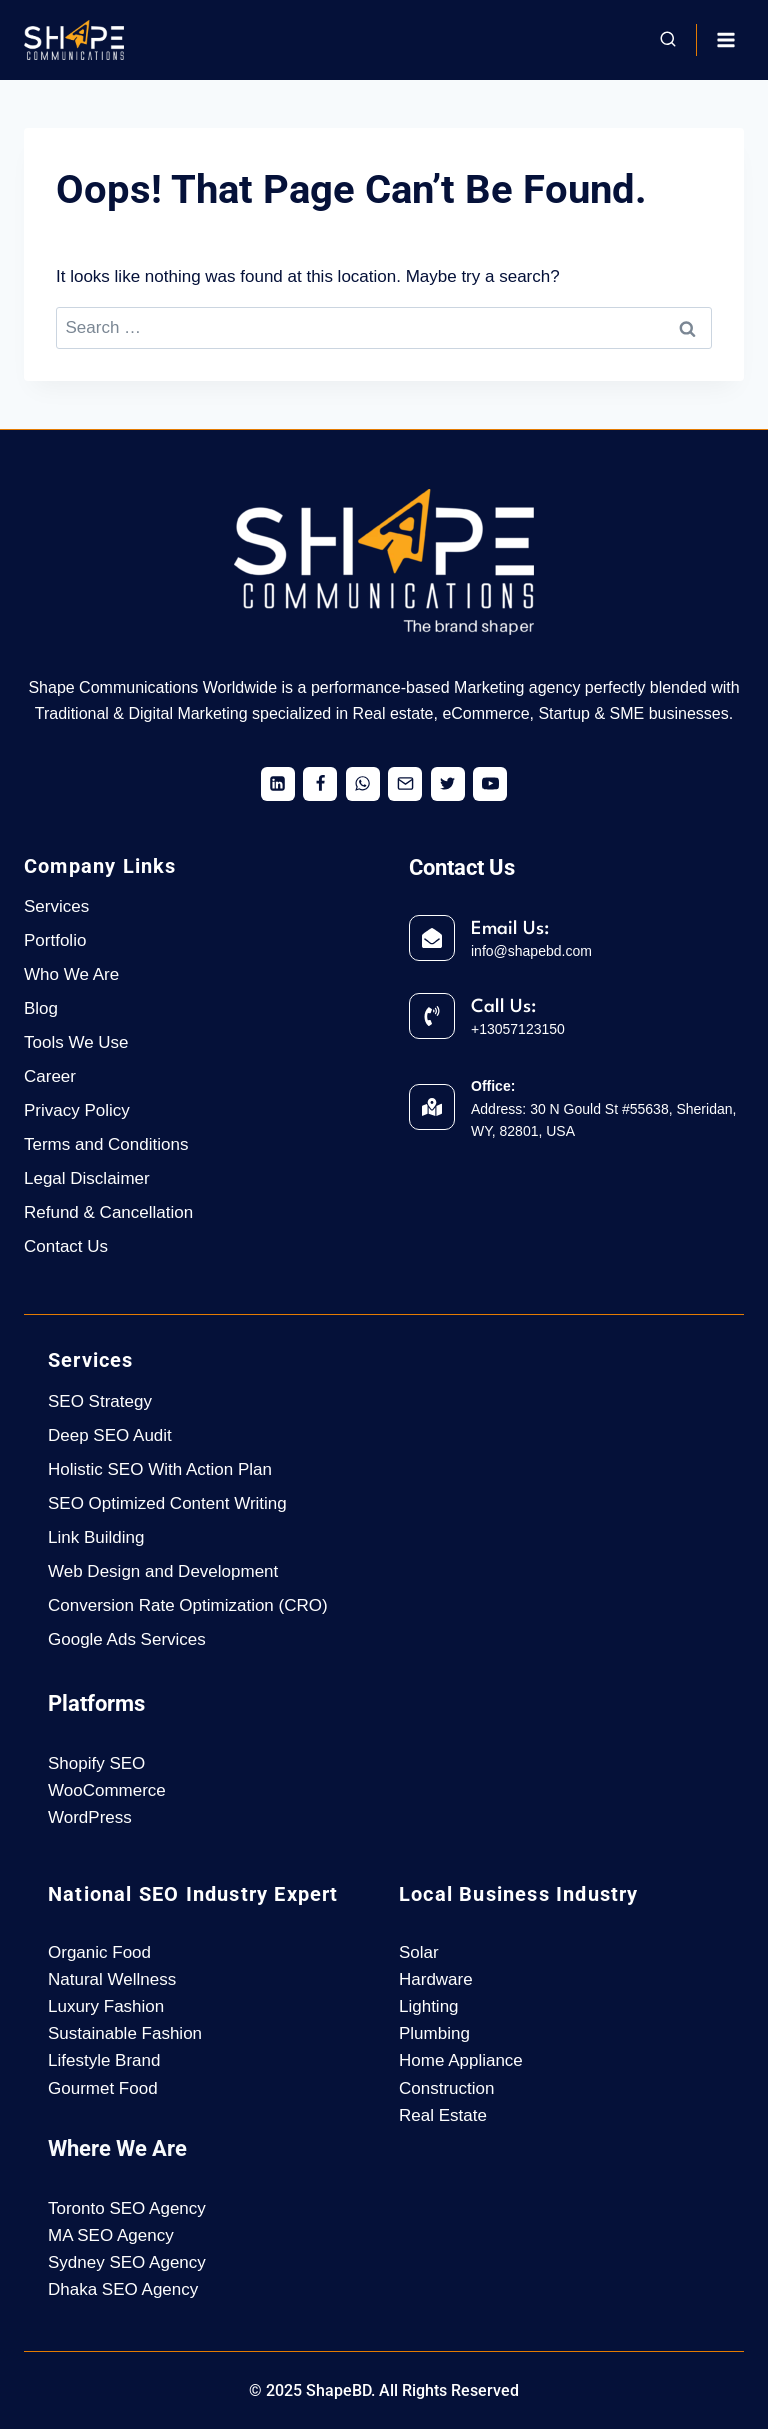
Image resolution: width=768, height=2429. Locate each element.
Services (56, 906)
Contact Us (66, 1246)
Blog (41, 1008)
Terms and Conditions (106, 1144)
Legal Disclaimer (87, 1178)
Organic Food (99, 1952)
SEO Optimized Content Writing (167, 1503)
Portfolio (55, 940)
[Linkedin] (278, 784)
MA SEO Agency (111, 2235)
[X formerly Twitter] (448, 784)
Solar (419, 1952)
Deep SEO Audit (110, 1435)
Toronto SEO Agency (127, 2208)
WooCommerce (107, 1790)
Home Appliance (461, 2060)
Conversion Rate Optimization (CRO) (188, 1605)
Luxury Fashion (106, 2006)
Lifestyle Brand (104, 2060)
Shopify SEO (96, 1763)
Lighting (429, 2006)
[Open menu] (725, 39)
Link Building (96, 1537)
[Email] (405, 784)
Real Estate (443, 2115)
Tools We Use (76, 1042)
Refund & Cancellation (108, 1212)
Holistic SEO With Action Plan (160, 1469)
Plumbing (434, 2033)
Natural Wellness (112, 1979)
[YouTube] (490, 784)
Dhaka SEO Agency (123, 2289)
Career (50, 1076)
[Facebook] (320, 784)
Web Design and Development (163, 1571)
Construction (446, 2088)
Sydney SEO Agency (127, 2262)
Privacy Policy (77, 1110)
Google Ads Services (127, 1639)
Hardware (436, 1979)
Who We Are (71, 974)
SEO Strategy (100, 1401)
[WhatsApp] (363, 784)
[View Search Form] (668, 40)
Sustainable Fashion (125, 2033)
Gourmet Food (103, 2088)
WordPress (90, 1817)
